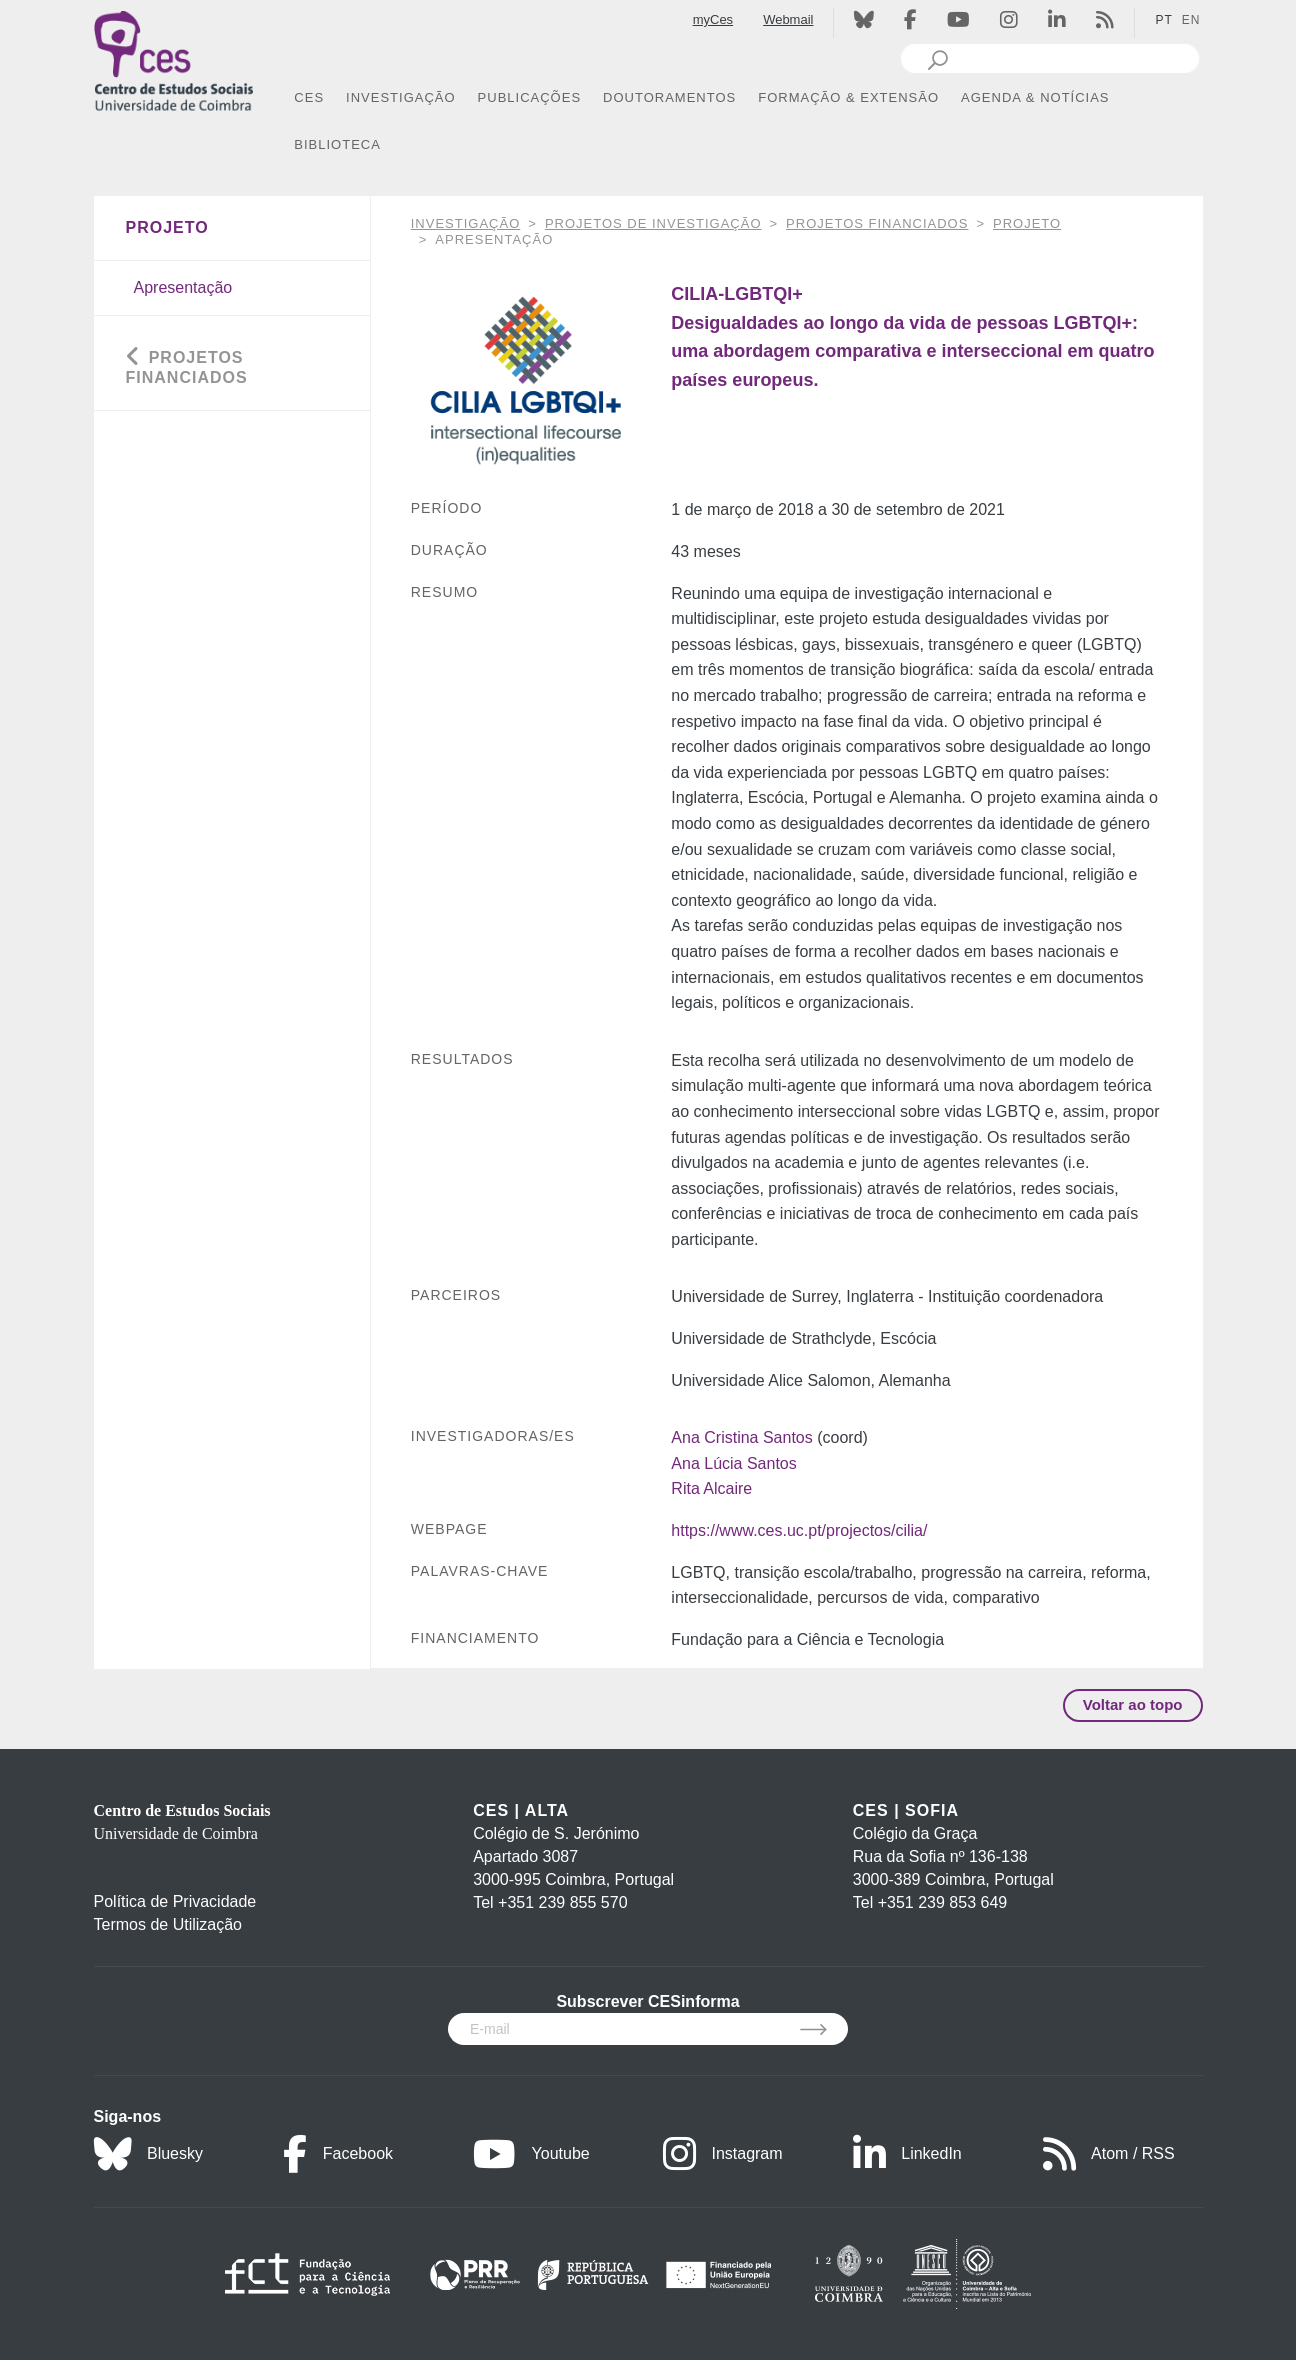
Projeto (1027, 223)
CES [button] (309, 97)
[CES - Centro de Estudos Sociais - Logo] (174, 58)
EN (1191, 20)
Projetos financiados (877, 223)
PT (1163, 20)
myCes (713, 19)
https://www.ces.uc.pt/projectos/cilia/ (799, 1530)
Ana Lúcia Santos (733, 1463)
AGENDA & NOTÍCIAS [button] (1035, 97)
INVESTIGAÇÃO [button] (401, 97)
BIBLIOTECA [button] (337, 144)
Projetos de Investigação (653, 223)
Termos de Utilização (168, 1924)
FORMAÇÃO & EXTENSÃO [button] (848, 97)
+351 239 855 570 (562, 1902)
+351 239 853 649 (942, 1902)
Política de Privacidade (175, 1901)
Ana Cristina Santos (741, 1437)
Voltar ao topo (1133, 1704)
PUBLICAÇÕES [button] (529, 97)
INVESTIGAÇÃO (466, 223)
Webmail (788, 19)
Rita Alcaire (711, 1488)
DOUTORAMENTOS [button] (669, 97)
